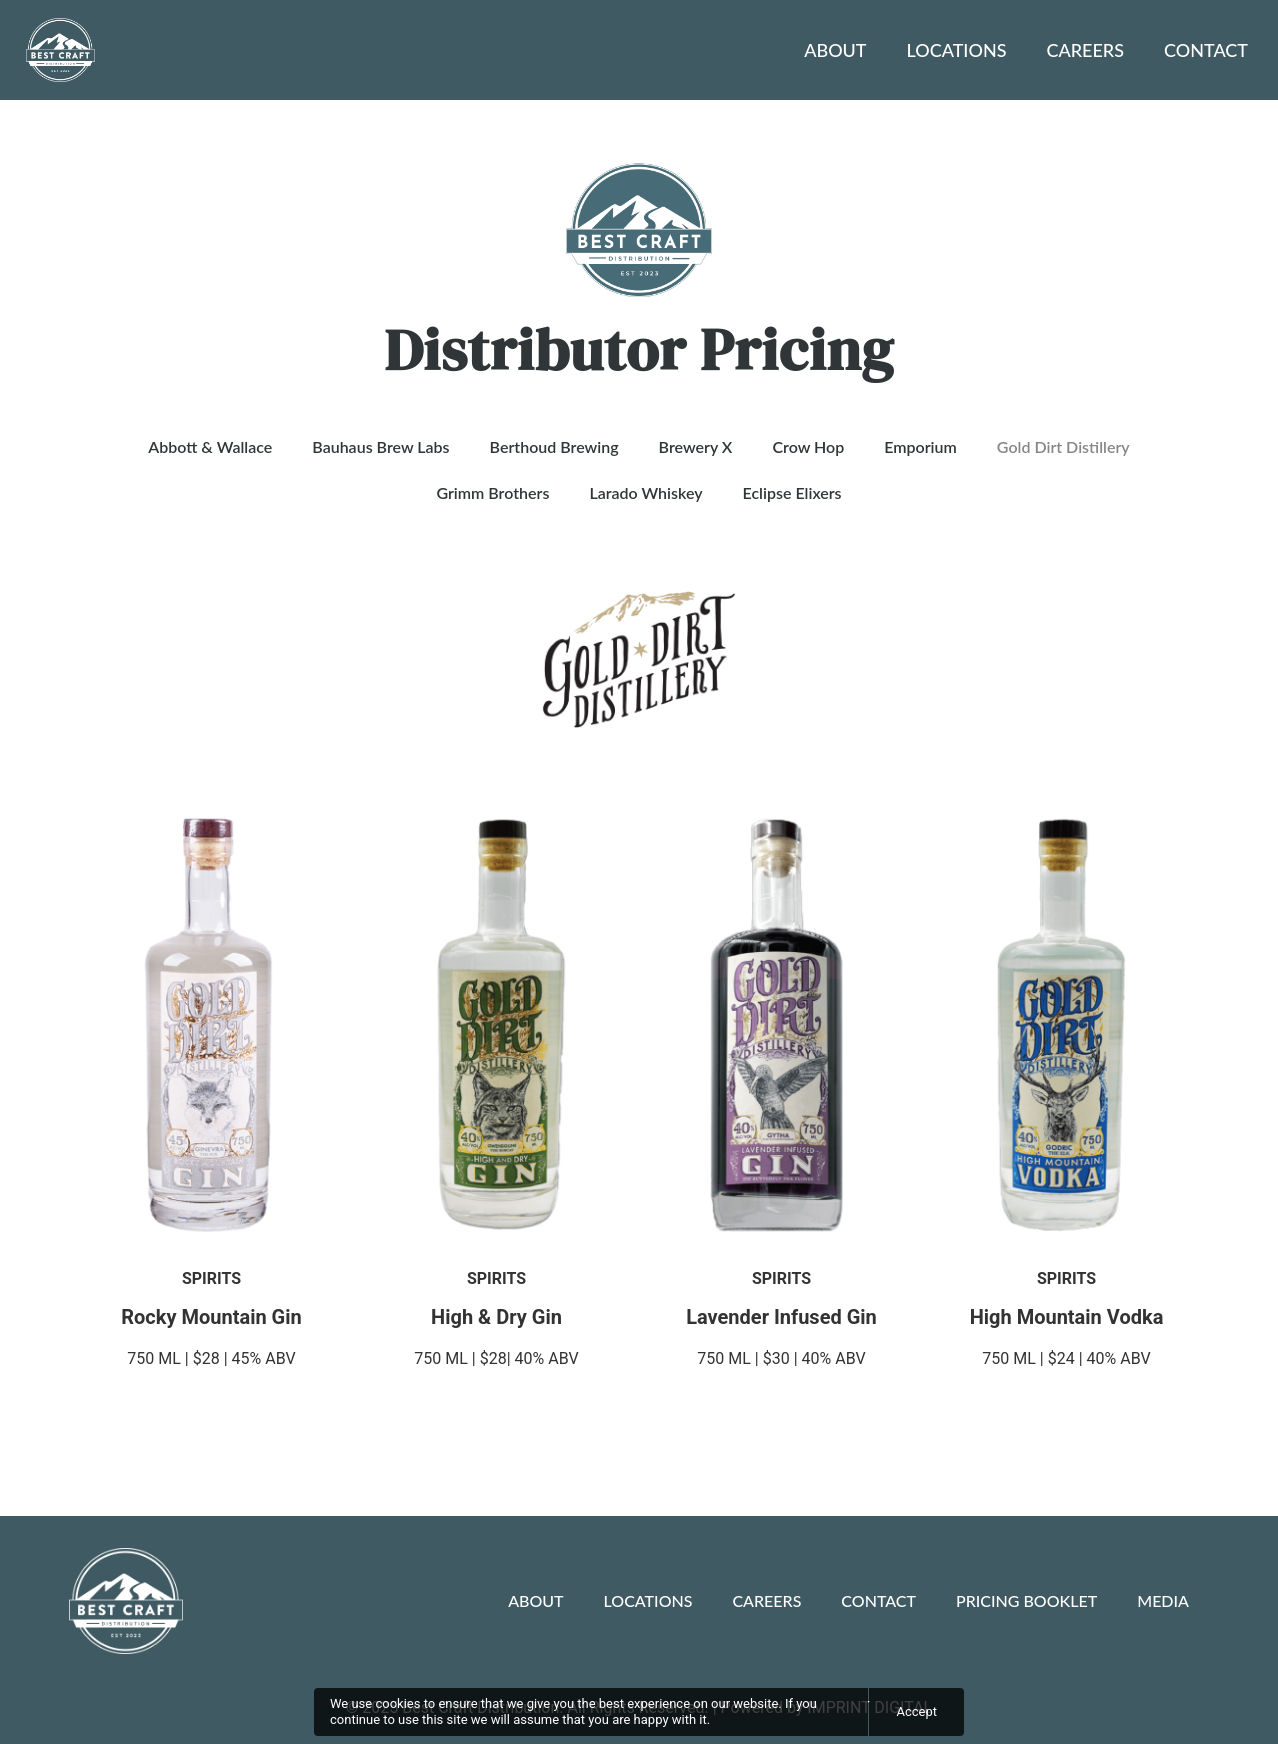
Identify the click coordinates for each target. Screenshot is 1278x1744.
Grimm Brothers (492, 492)
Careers (1085, 50)
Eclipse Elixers (792, 492)
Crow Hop (808, 446)
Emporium (920, 446)
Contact (1206, 50)
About (835, 50)
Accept (916, 1711)
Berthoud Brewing (554, 446)
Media (1163, 1600)
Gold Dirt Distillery (1063, 446)
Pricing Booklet (1026, 1600)
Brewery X (696, 446)
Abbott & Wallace (210, 446)
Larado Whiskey (645, 492)
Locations (957, 50)
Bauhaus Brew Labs (380, 446)
